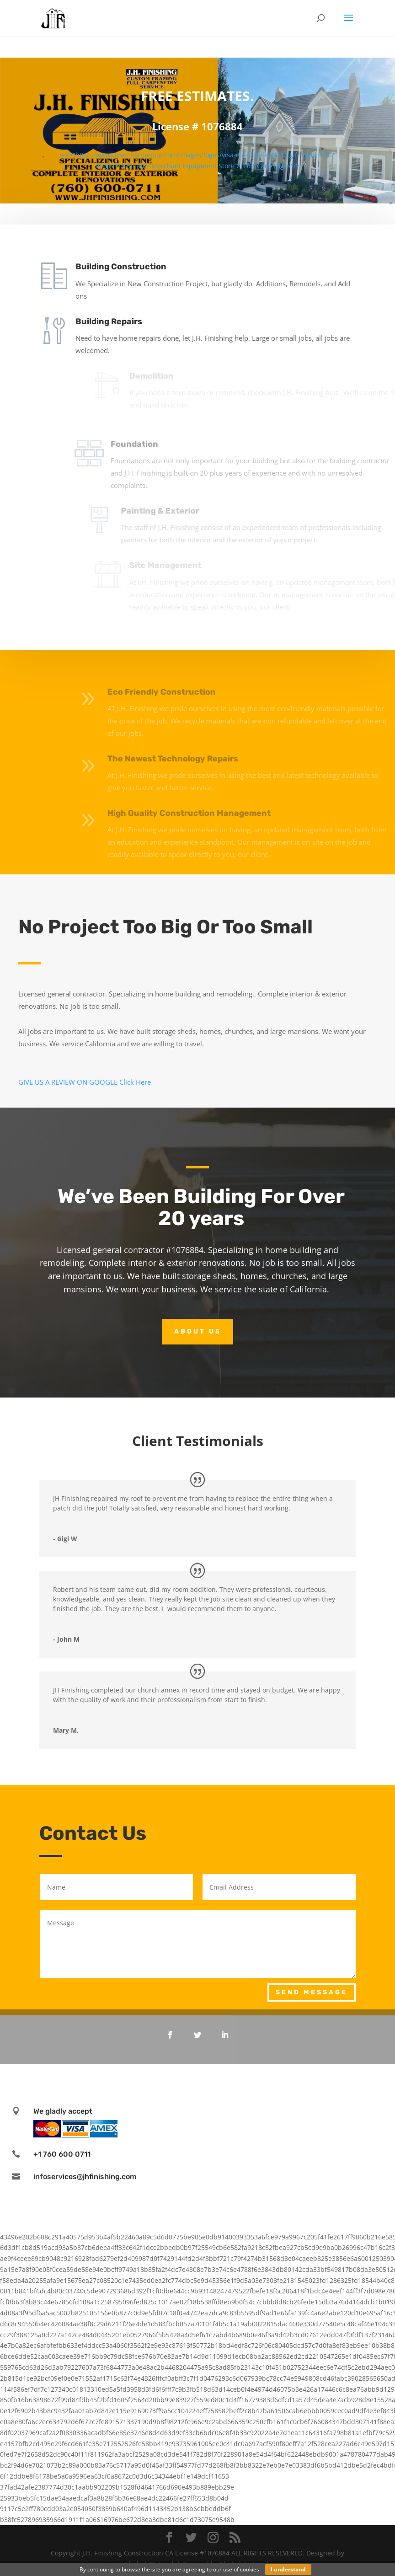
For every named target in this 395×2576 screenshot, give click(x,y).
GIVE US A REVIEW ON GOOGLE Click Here (84, 1082)
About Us (197, 1331)
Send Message (311, 1992)
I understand (288, 2569)
